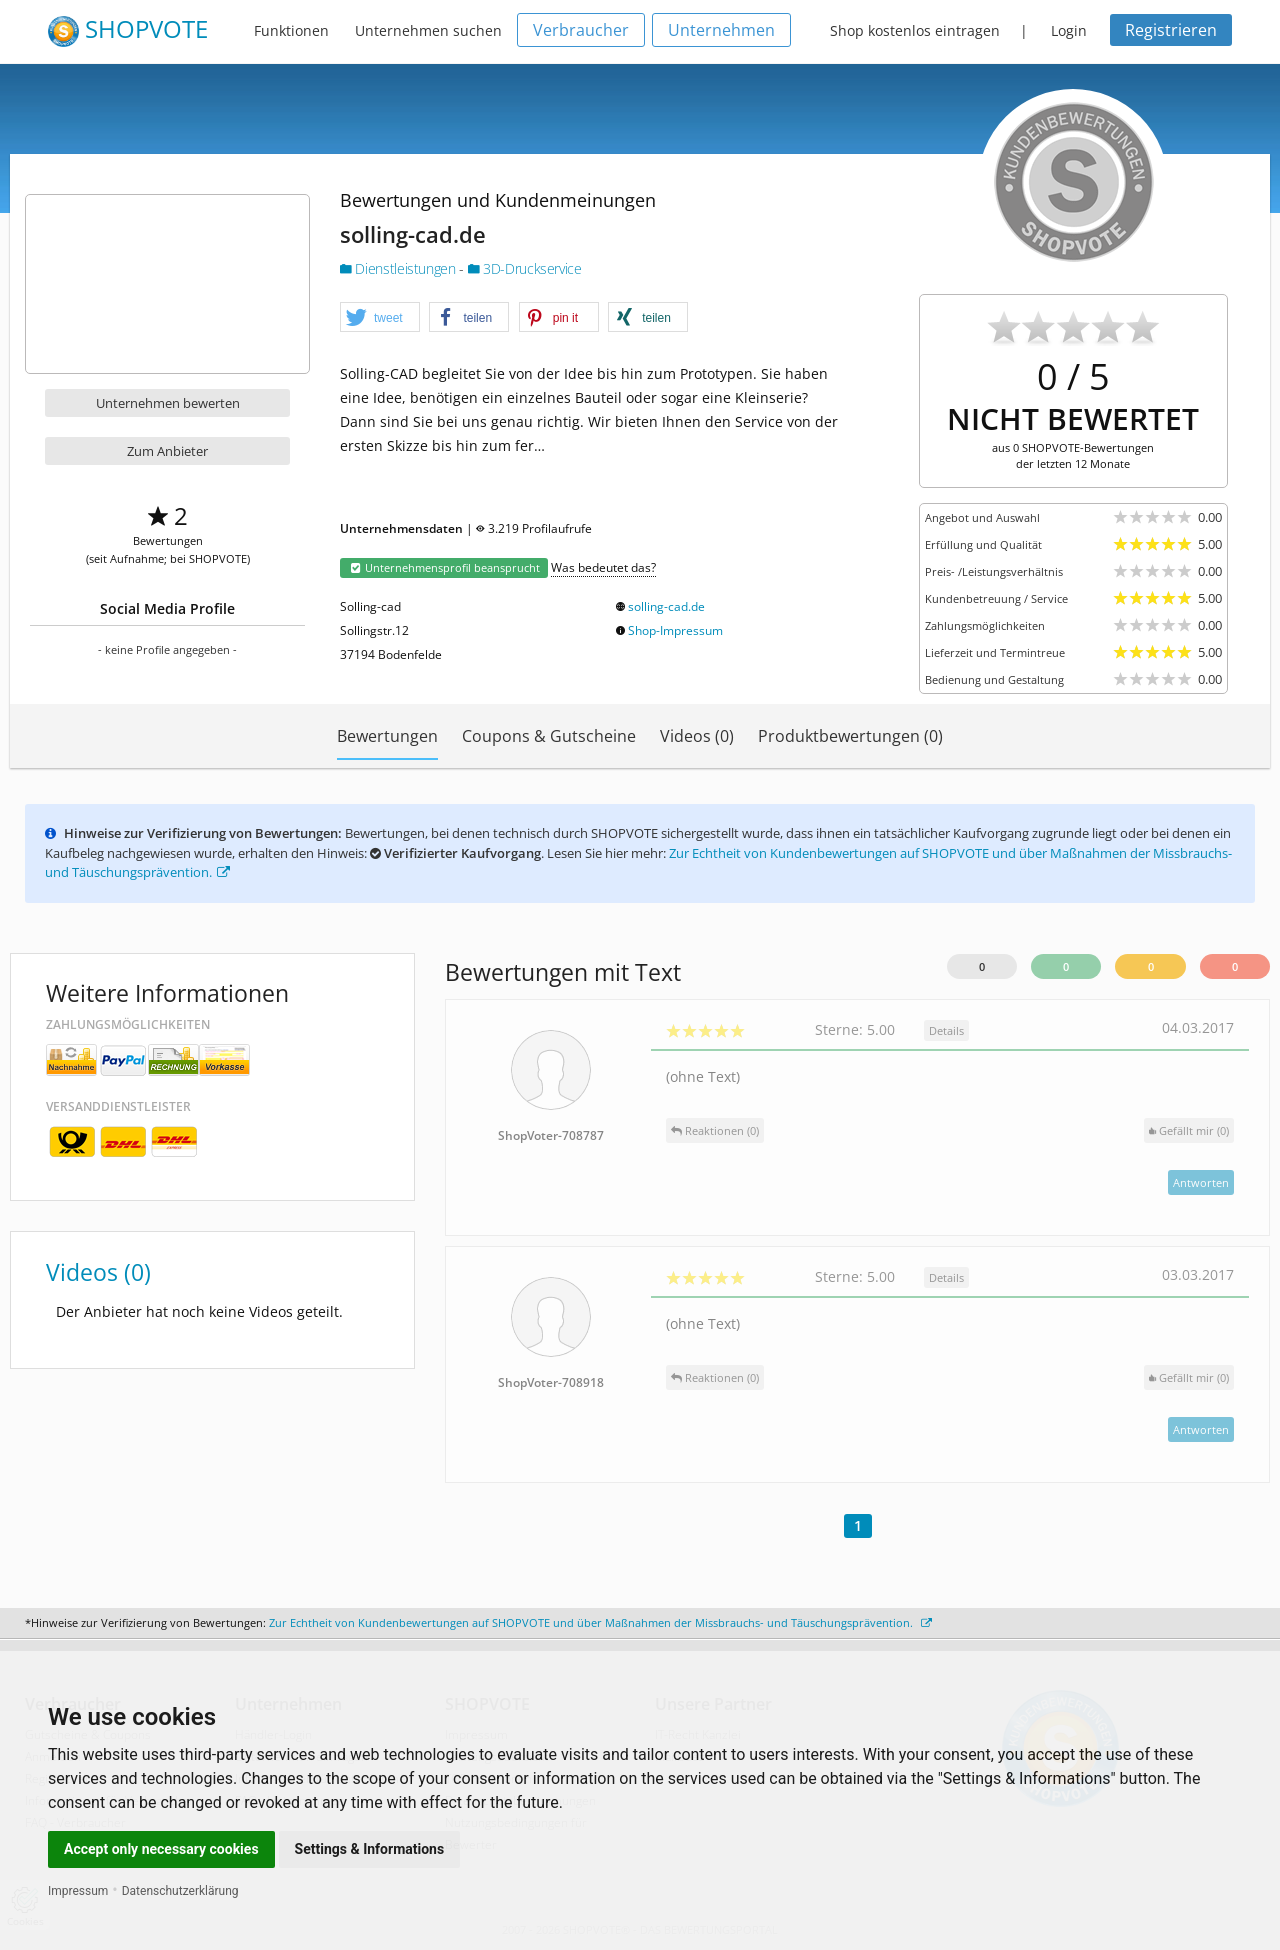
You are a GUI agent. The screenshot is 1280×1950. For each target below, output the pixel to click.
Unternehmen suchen (428, 30)
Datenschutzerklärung (180, 1891)
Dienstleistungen (399, 268)
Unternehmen (721, 30)
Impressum (78, 1891)
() (1189, 1130)
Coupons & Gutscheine (549, 736)
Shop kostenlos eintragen (915, 30)
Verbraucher (581, 30)
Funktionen (291, 30)
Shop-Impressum (675, 630)
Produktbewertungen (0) (850, 736)
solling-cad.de (666, 606)
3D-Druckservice (525, 268)
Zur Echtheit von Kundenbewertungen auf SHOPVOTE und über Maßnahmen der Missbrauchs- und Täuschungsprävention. (600, 1622)
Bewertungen (387, 736)
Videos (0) (697, 736)
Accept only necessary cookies (161, 1849)
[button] (380, 318)
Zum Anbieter (167, 451)
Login (1069, 30)
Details (946, 1030)
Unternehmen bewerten (168, 403)
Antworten (1201, 1182)
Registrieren (1171, 30)
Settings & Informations (370, 1849)
